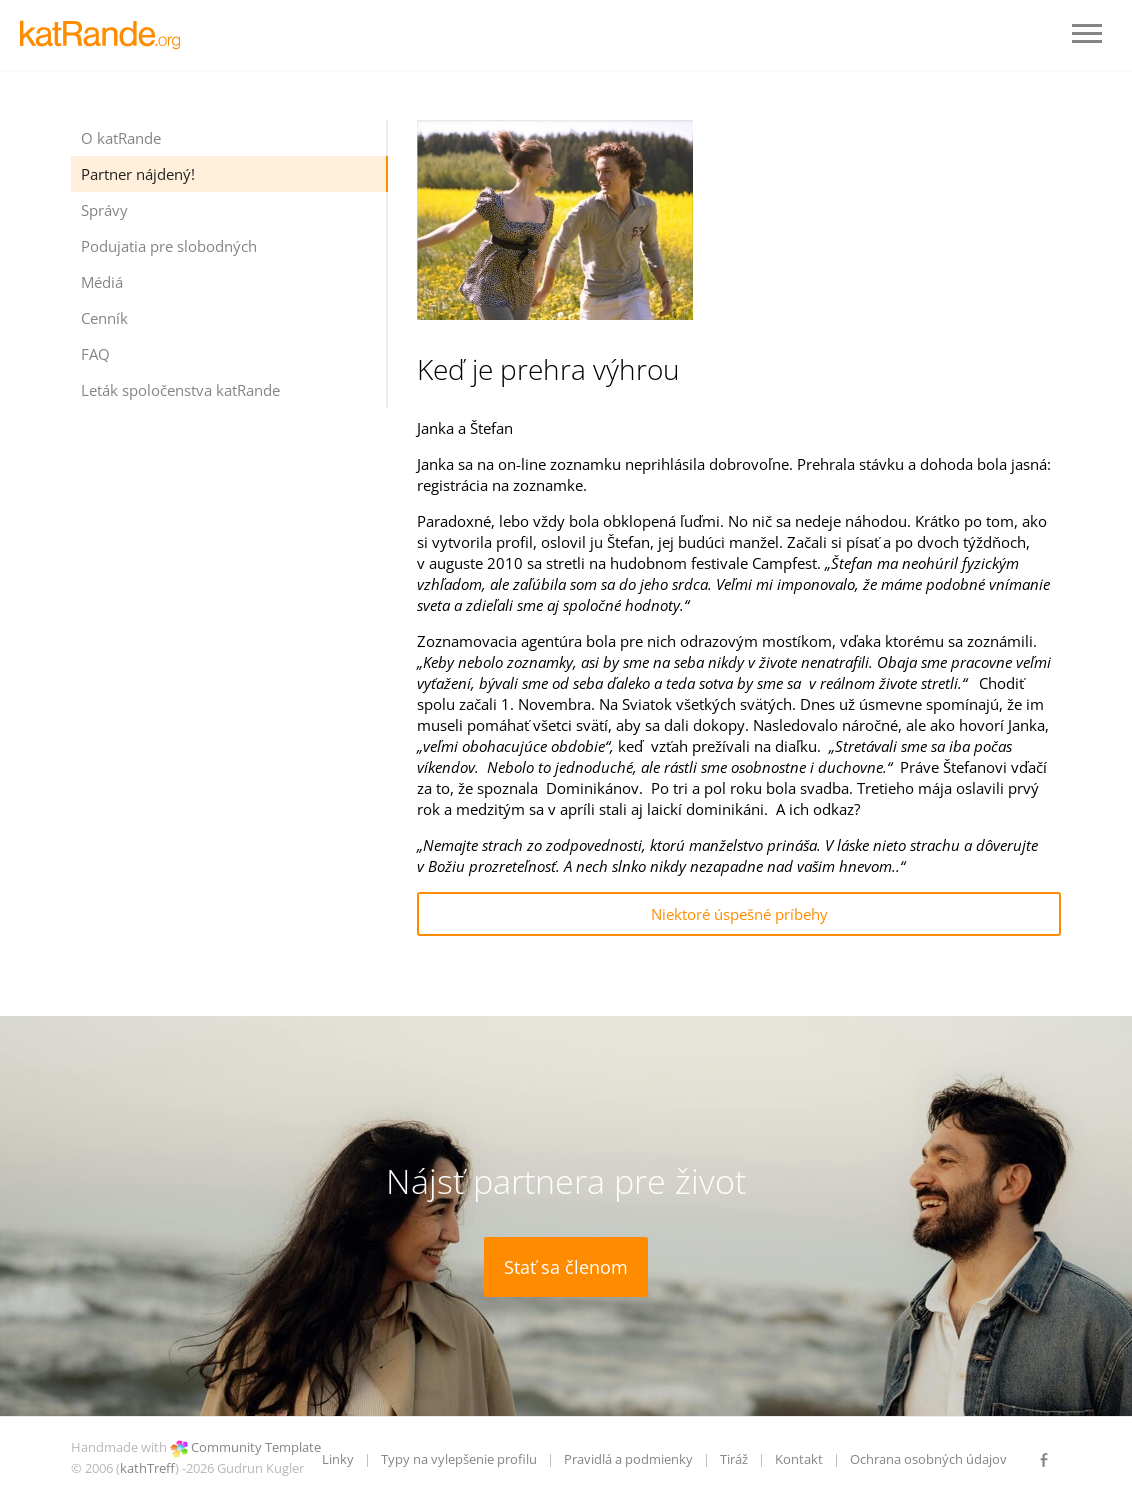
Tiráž (734, 1459)
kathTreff (147, 1468)
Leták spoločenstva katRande (180, 390)
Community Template (256, 1447)
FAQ (95, 354)
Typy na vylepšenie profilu (459, 1459)
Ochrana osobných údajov (928, 1459)
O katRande (121, 138)
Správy (104, 210)
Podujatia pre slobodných (169, 246)
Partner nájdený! (138, 174)
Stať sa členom (566, 1267)
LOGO (105, 35)
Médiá (102, 282)
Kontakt (799, 1459)
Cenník (104, 318)
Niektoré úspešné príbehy (739, 914)
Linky (338, 1459)
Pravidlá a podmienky (628, 1459)
